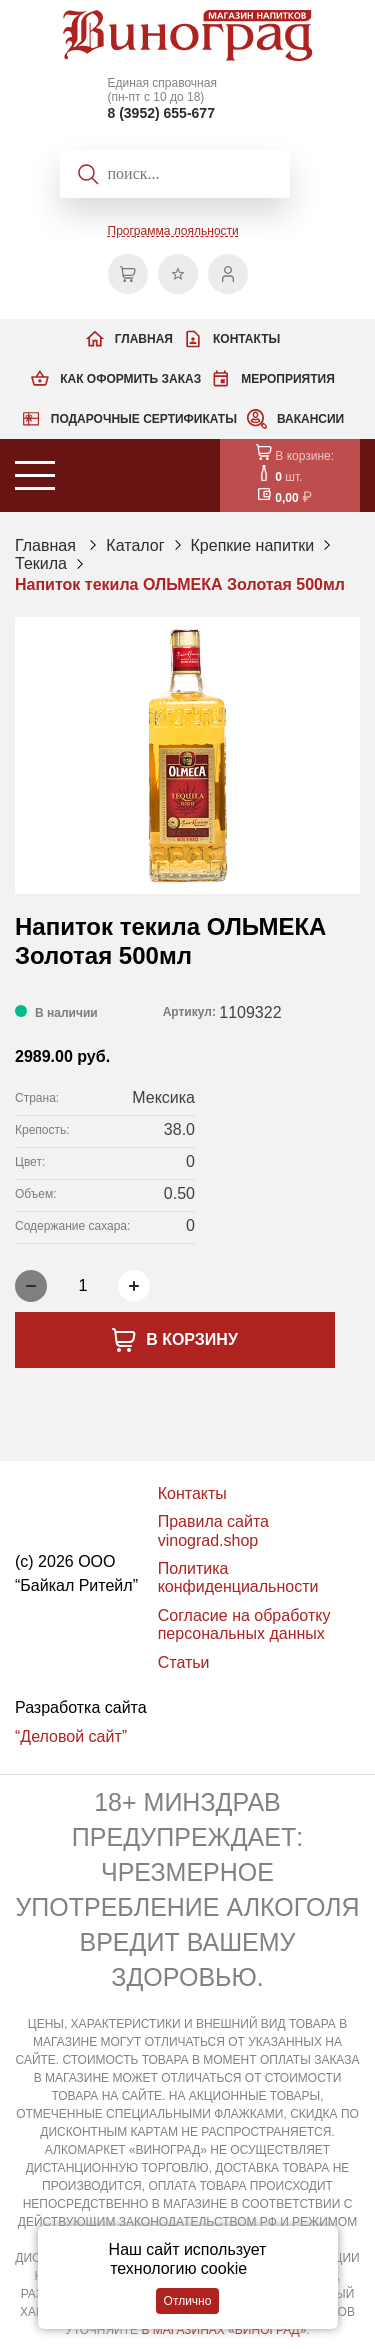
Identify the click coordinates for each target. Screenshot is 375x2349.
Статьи (184, 1662)
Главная (144, 339)
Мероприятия (288, 379)
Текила (41, 563)
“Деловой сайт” (71, 1736)
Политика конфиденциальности (238, 1577)
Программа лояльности (173, 231)
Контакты (246, 339)
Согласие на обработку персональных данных (244, 1624)
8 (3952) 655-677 (161, 113)
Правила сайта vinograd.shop (213, 1530)
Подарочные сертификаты (144, 419)
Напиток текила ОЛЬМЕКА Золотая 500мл (180, 584)
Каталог (135, 545)
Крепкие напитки (253, 545)
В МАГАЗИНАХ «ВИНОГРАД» (223, 2330)
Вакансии (310, 419)
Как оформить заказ (130, 379)
